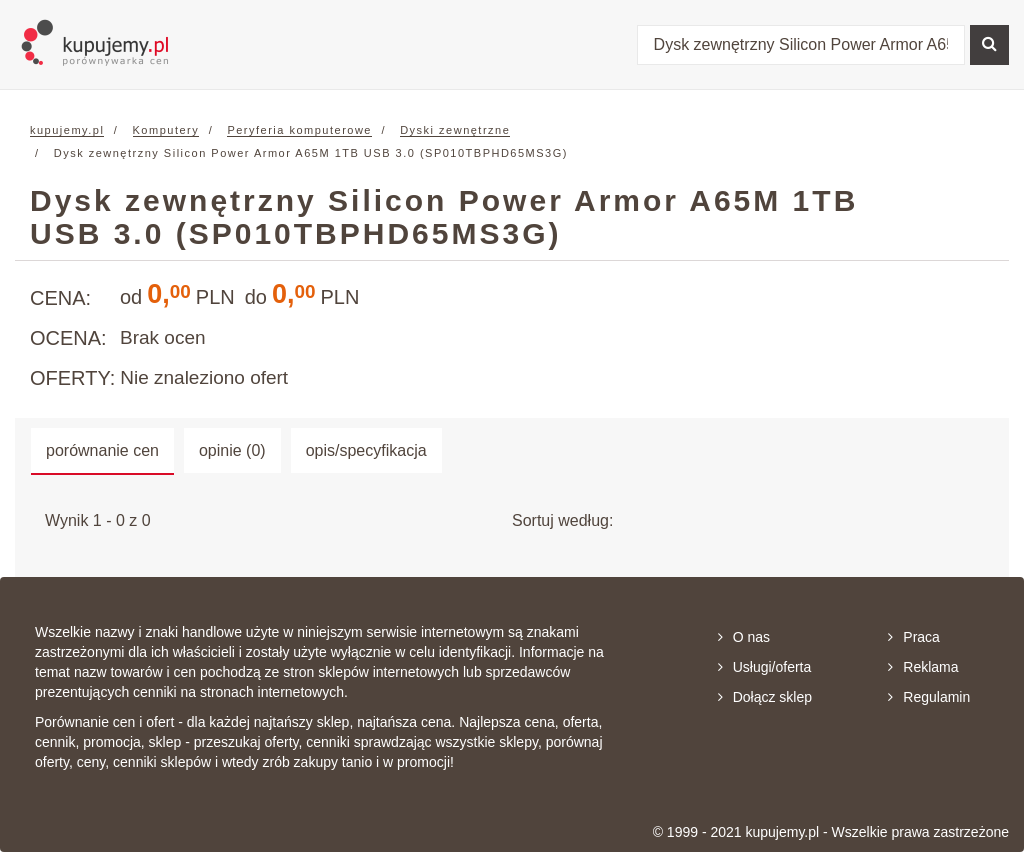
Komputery (166, 130)
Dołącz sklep (765, 697)
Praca (914, 637)
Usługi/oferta (765, 667)
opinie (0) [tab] (232, 450)
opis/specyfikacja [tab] (366, 450)
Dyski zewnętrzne (455, 130)
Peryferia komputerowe (299, 130)
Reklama (923, 667)
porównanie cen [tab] (102, 450)
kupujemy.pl (67, 130)
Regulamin (929, 697)
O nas (744, 637)
